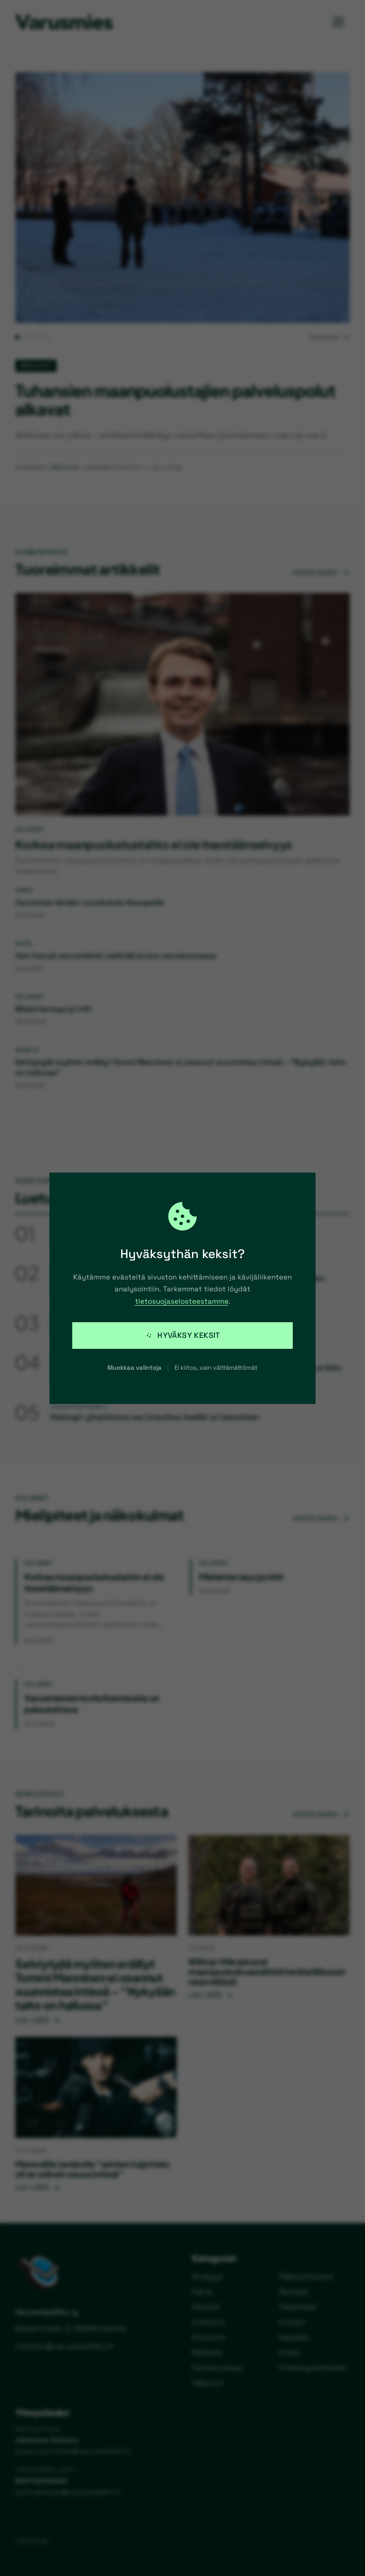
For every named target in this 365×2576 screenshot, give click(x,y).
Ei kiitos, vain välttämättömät (216, 1368)
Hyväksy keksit (182, 1335)
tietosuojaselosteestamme (182, 1301)
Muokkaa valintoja (134, 1368)
